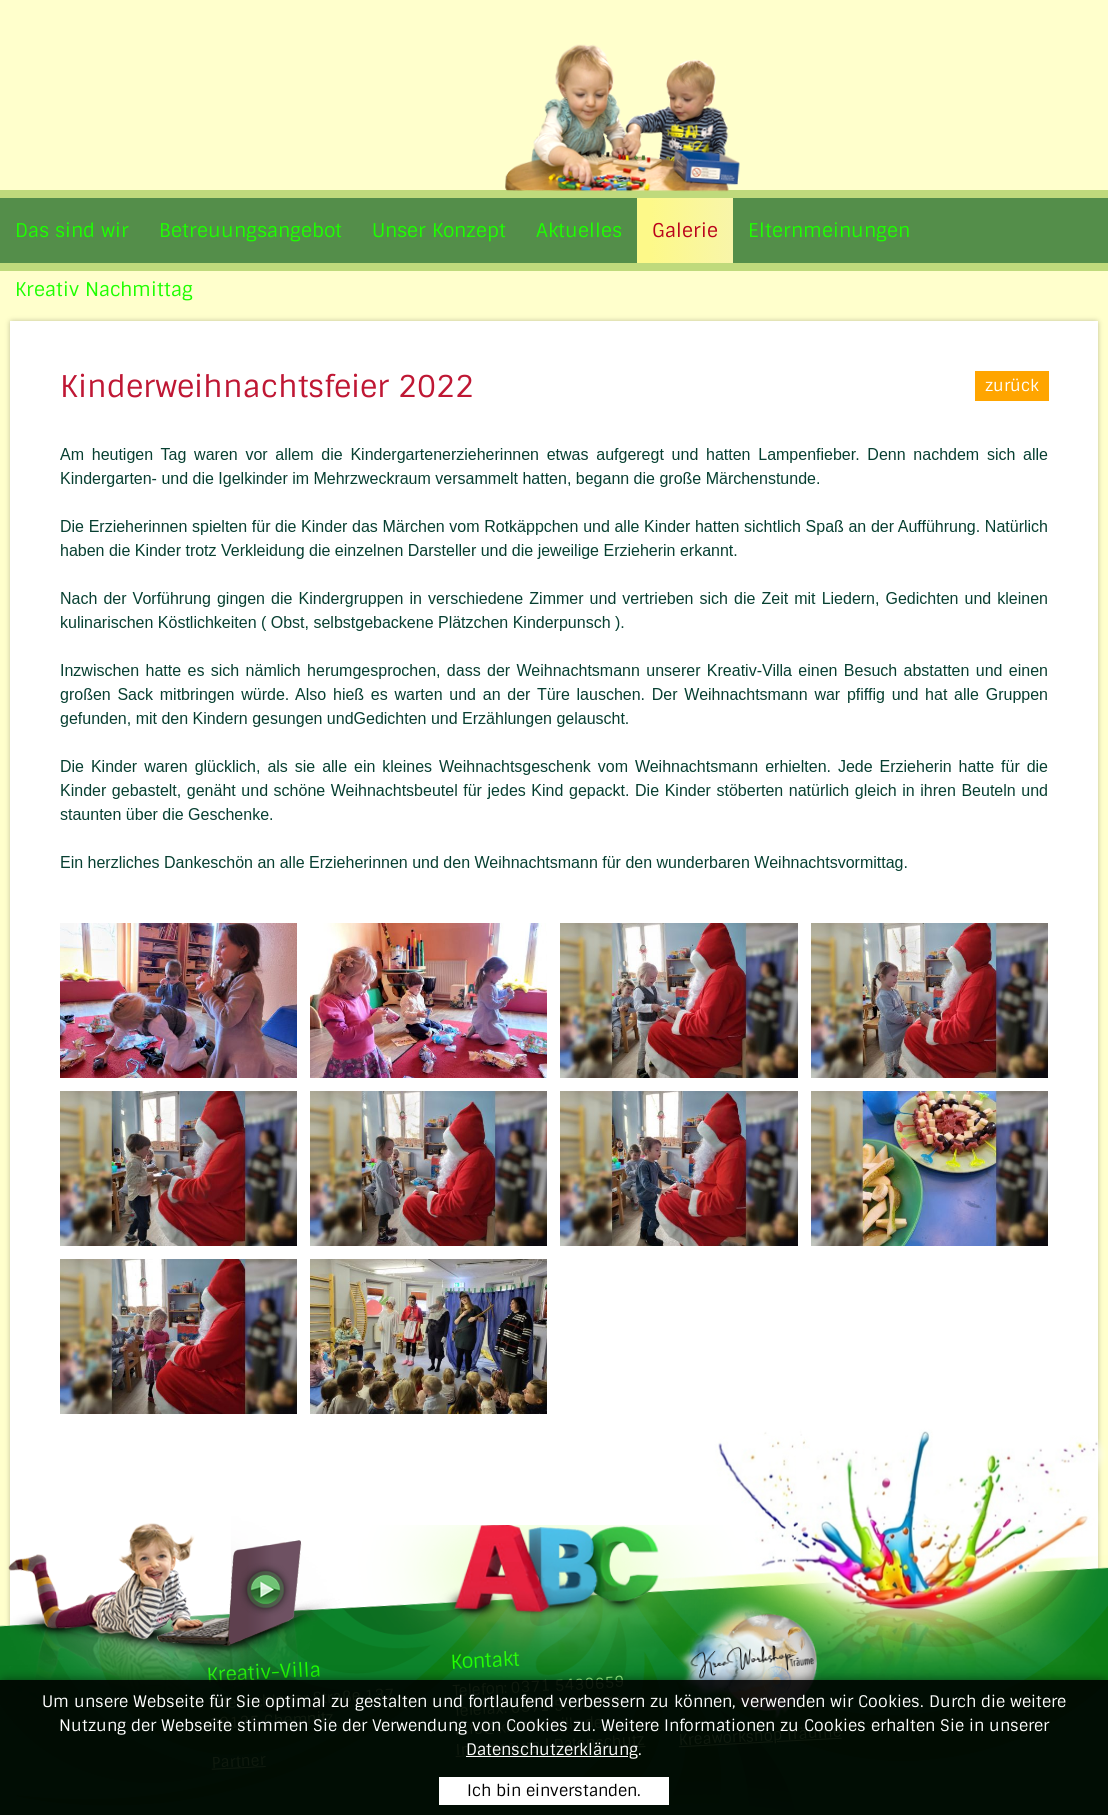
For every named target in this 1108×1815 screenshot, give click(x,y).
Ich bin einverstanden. (554, 1790)
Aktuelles (579, 230)
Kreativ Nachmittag (104, 289)
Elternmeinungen (829, 230)
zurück (1011, 385)
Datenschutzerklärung (552, 1749)
